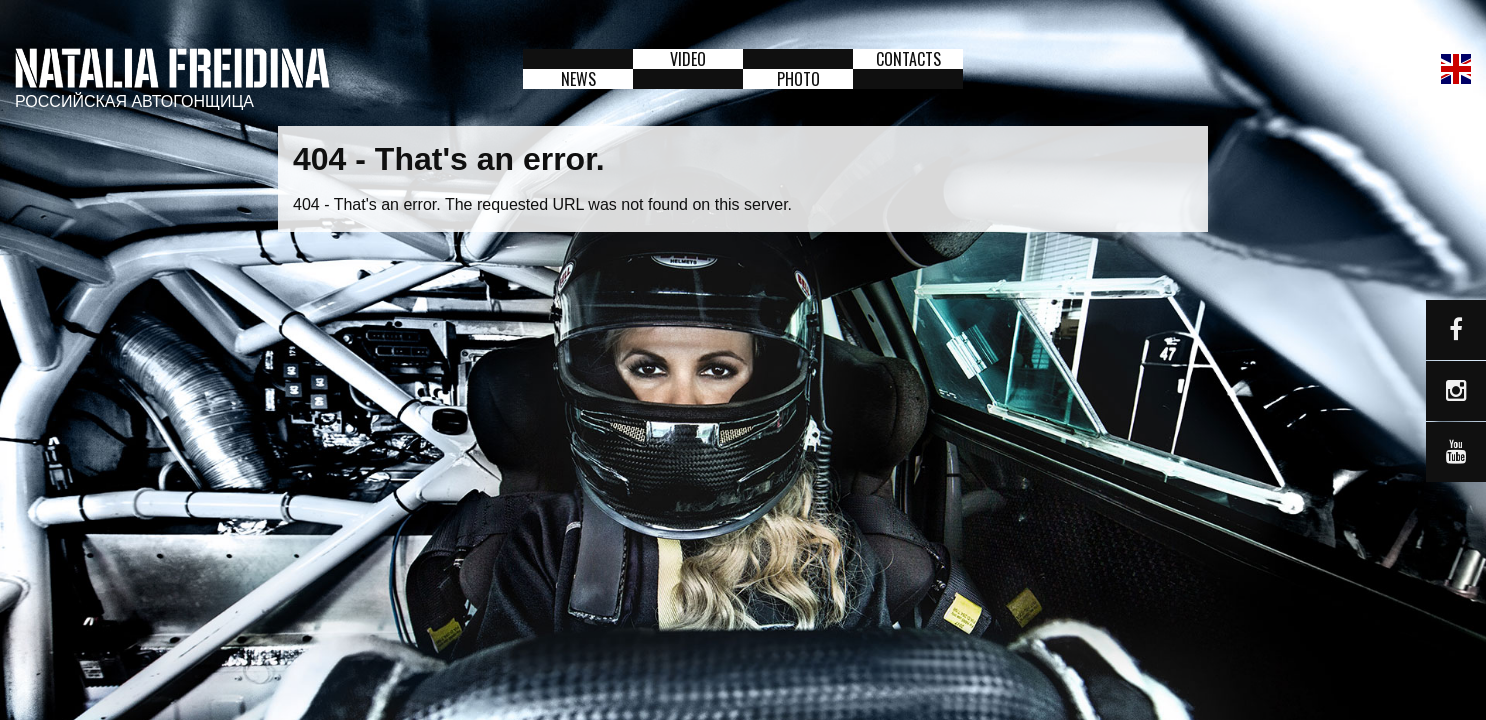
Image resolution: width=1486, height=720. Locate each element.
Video (688, 59)
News (578, 79)
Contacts (908, 59)
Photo (798, 79)
